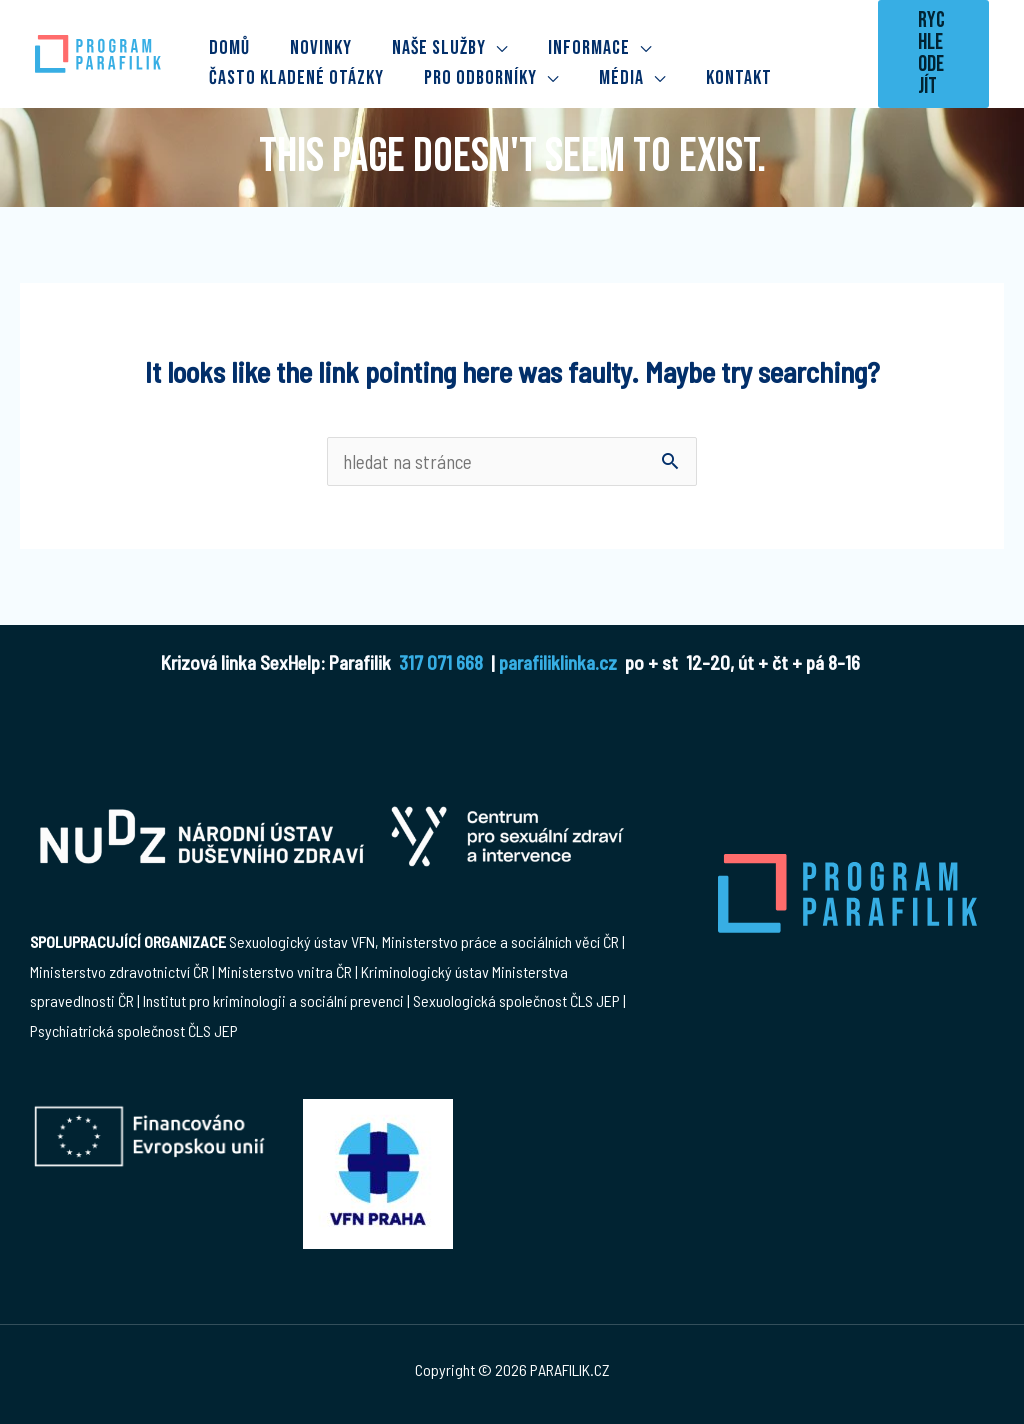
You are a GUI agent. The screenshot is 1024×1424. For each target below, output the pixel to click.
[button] (933, 54)
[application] (497, 43)
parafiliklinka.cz (558, 662)
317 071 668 (441, 662)
